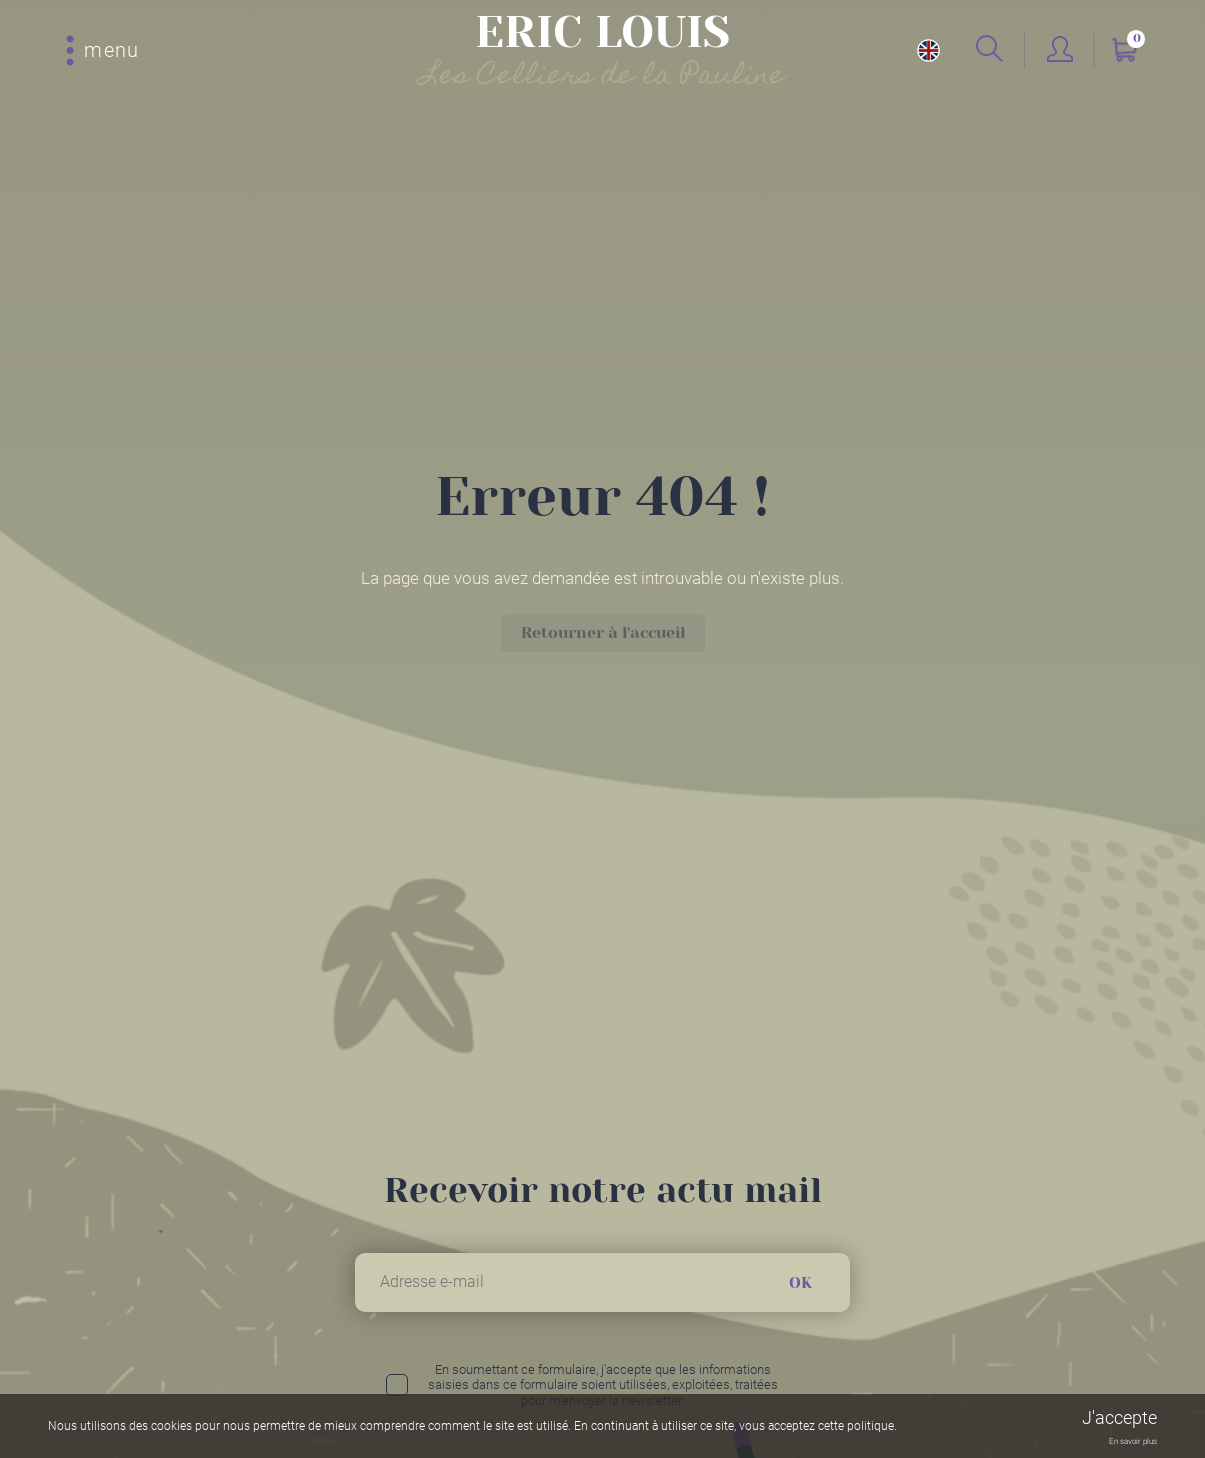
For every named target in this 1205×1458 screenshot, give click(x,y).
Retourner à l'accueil (603, 632)
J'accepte (1119, 1417)
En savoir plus (1133, 1441)
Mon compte (1060, 50)
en (928, 50)
